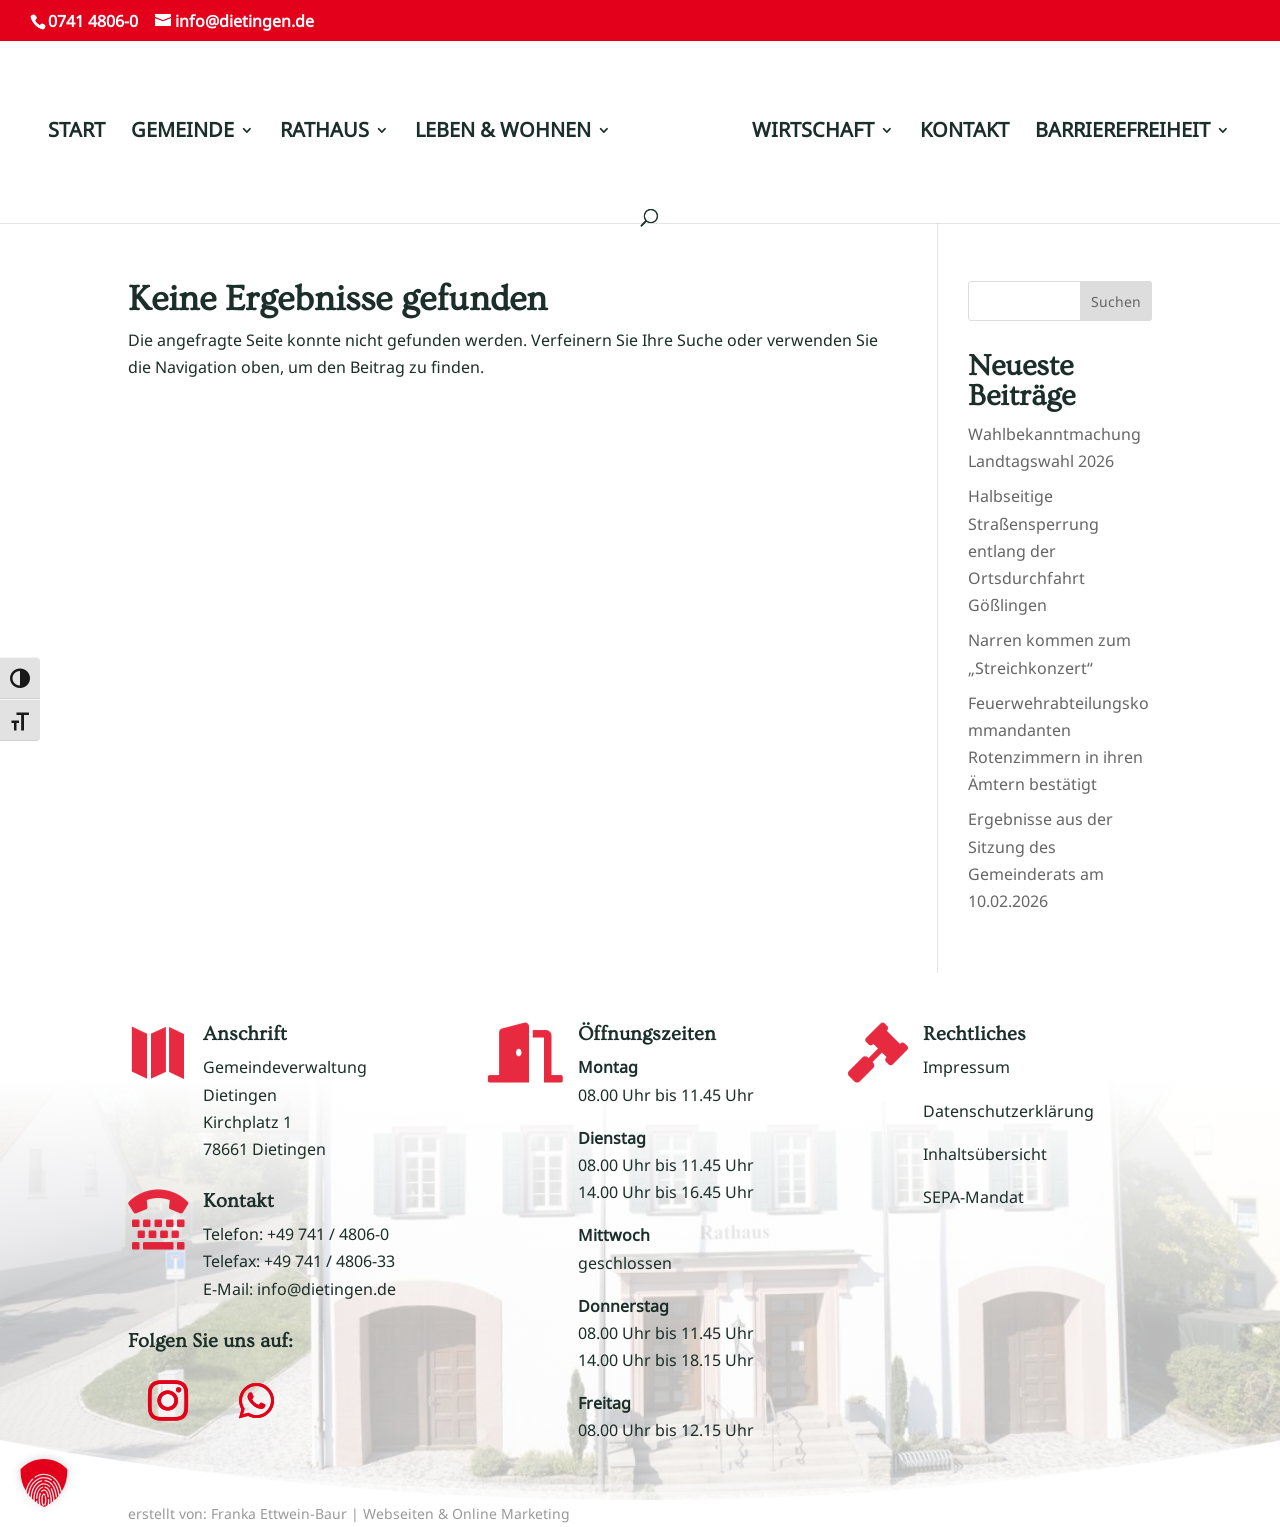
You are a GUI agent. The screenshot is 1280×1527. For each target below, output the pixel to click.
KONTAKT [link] (964, 133)
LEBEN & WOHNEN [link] (503, 133)
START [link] (76, 133)
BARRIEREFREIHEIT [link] (1122, 133)
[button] (168, 1401)
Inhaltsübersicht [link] (985, 1154)
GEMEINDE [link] (182, 133)
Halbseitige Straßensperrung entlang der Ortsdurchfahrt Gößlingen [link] (1033, 550)
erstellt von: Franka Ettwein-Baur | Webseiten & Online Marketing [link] (349, 1513)
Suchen (1116, 301)
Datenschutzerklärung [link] (1008, 1111)
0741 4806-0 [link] (93, 21)
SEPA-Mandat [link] (973, 1197)
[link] (679, 141)
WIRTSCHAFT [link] (813, 133)
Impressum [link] (966, 1067)
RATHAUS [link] (324, 133)
